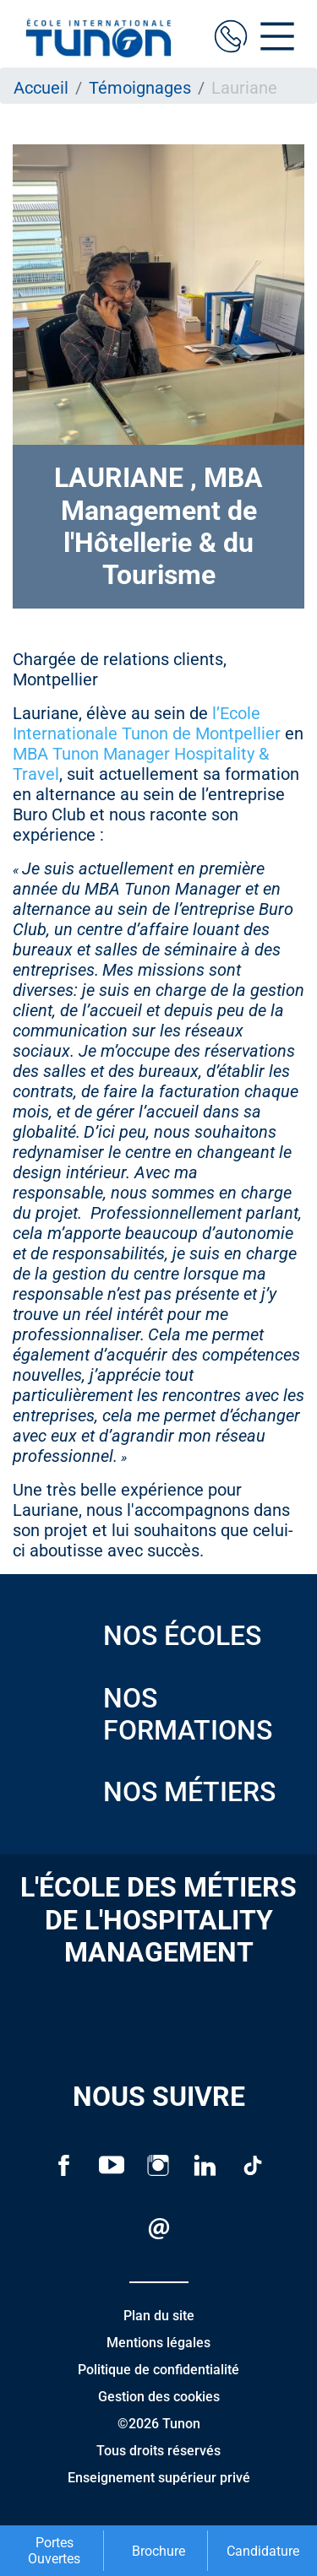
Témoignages (140, 88)
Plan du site (158, 2316)
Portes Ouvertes (54, 2551)
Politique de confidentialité (158, 2370)
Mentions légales (158, 2343)
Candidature (263, 2551)
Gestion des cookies (159, 2397)
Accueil (41, 88)
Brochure (158, 2551)
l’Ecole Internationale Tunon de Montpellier (147, 723)
